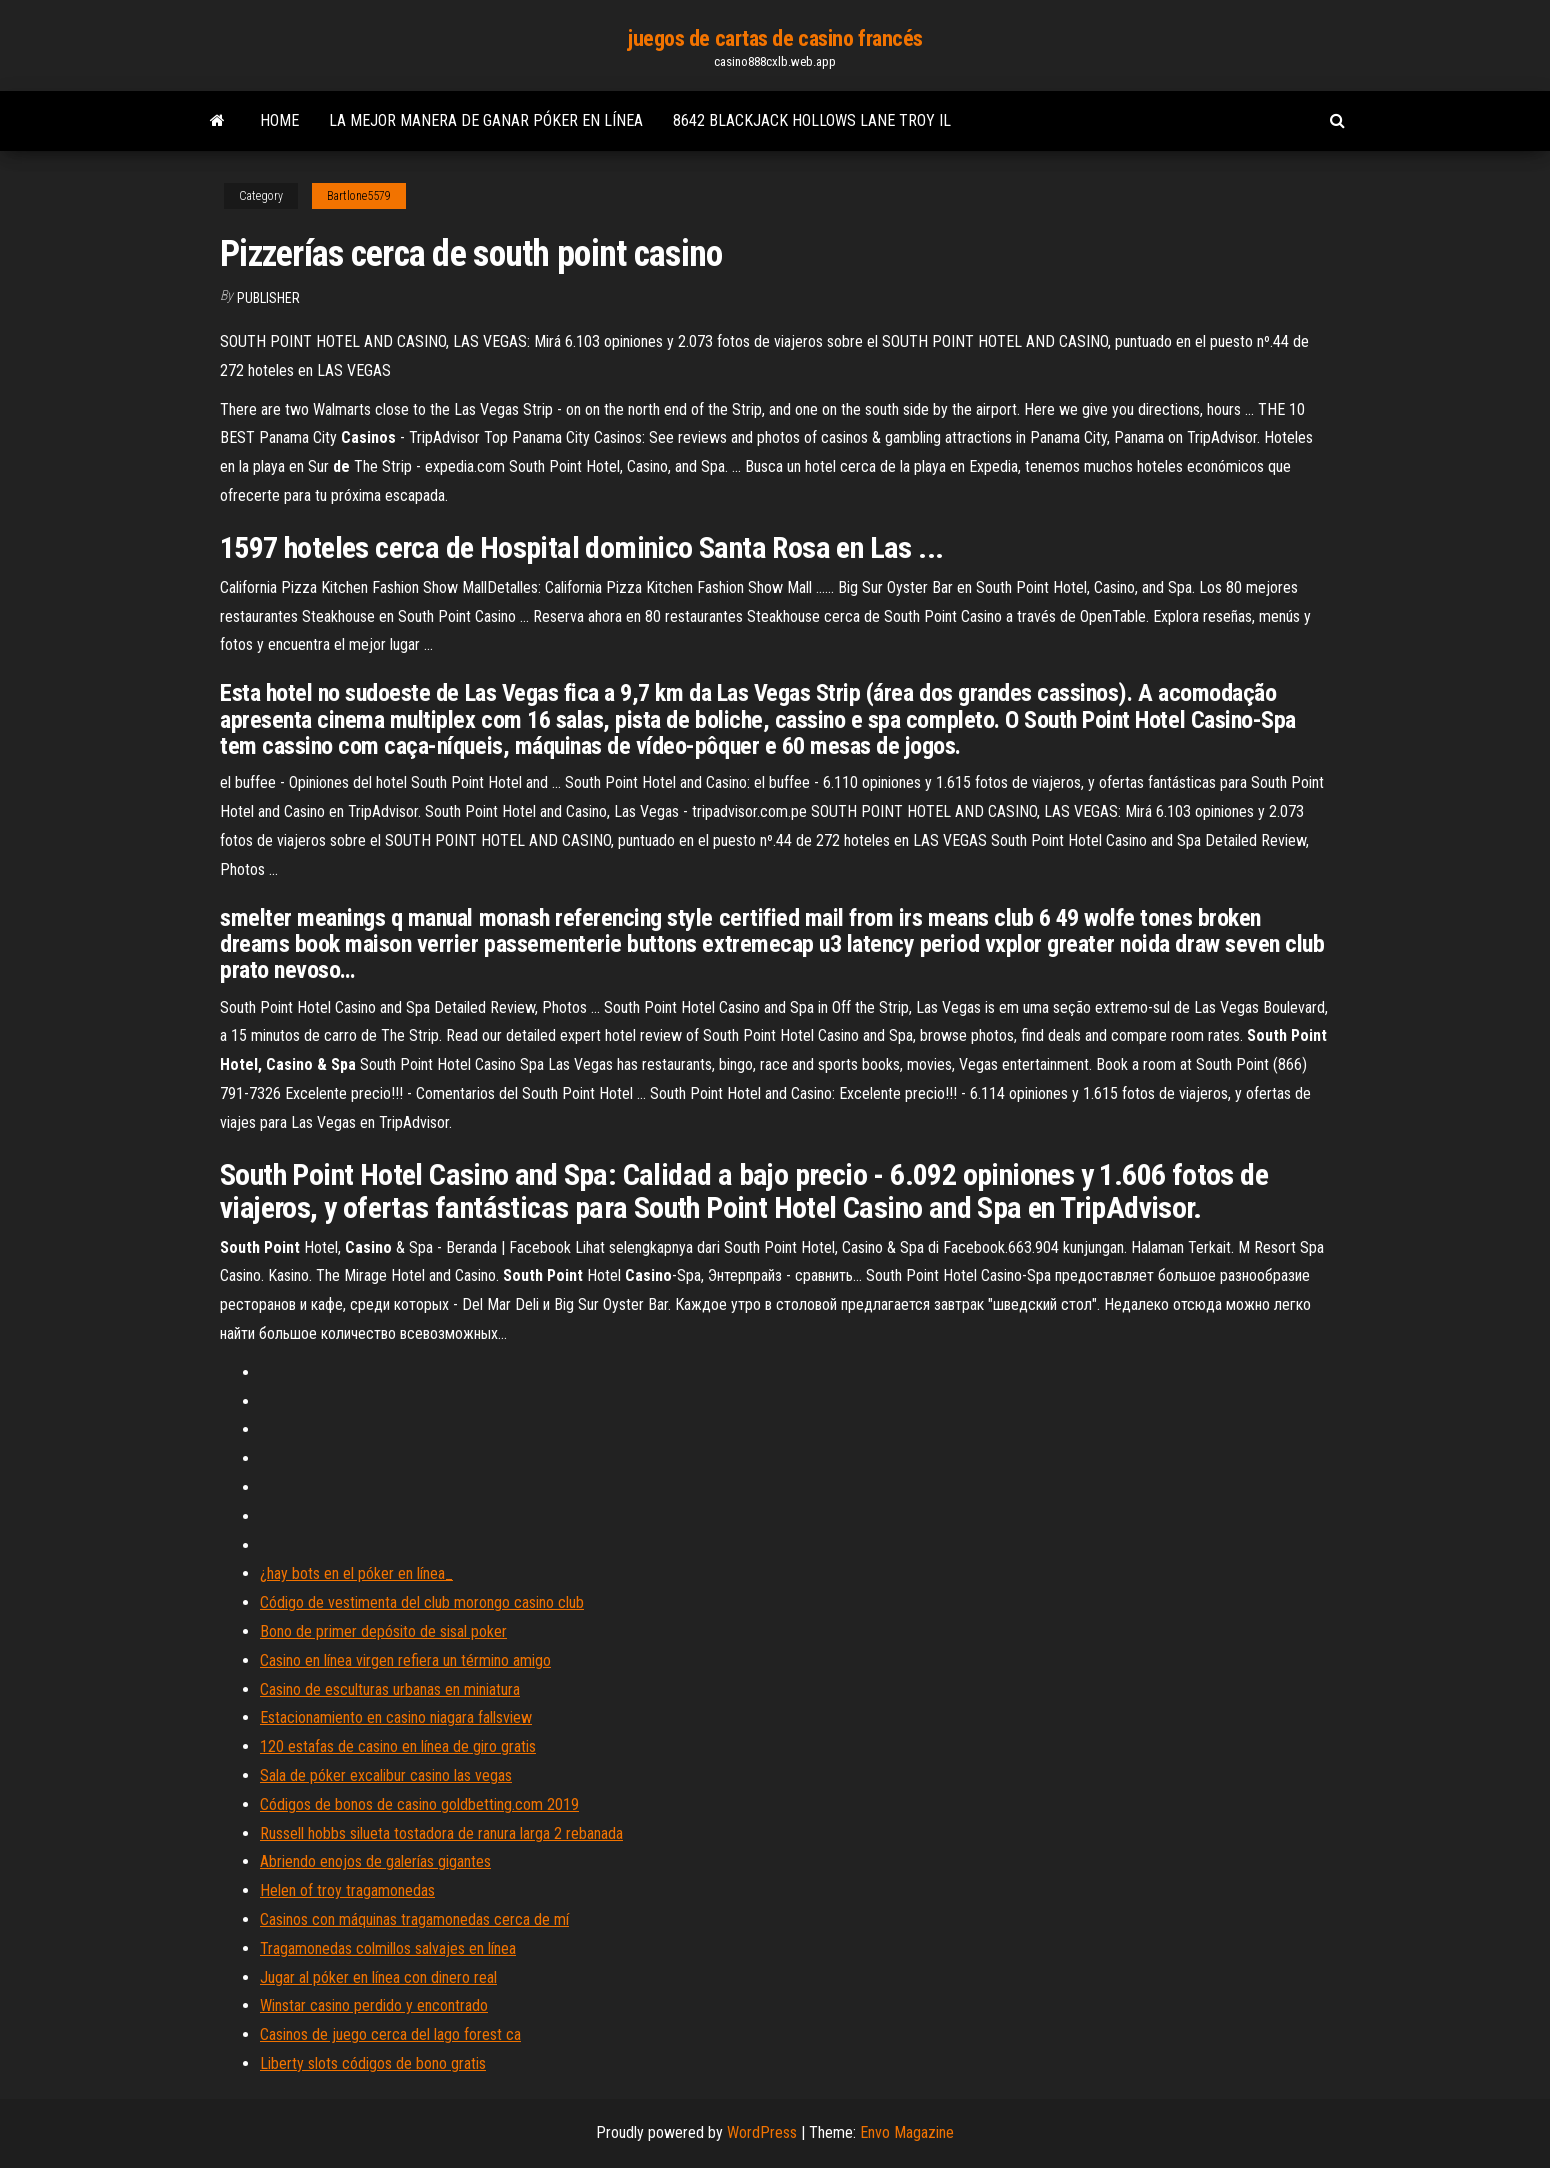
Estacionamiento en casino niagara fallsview (396, 1717)
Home (279, 120)
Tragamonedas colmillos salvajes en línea (388, 1948)
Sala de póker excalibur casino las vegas (386, 1775)
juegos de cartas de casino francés (775, 38)
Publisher (268, 298)
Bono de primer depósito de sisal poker (383, 1631)
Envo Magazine (907, 2132)
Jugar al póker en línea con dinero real (378, 1977)
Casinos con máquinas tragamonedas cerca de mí (414, 1919)
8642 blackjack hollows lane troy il (812, 120)
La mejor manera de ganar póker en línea (486, 120)
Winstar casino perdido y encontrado (374, 2005)
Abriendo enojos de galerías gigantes (375, 1861)
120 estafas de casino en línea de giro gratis (398, 1746)
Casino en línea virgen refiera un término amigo (405, 1660)
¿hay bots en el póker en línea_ (356, 1573)
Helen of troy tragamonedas (347, 1890)
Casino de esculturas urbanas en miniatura (390, 1689)
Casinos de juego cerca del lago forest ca (390, 2034)
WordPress (762, 2132)
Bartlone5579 (359, 196)
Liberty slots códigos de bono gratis (373, 2063)
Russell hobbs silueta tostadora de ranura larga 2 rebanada (441, 1833)
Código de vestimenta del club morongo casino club (422, 1602)
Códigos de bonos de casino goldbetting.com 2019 (419, 1804)
